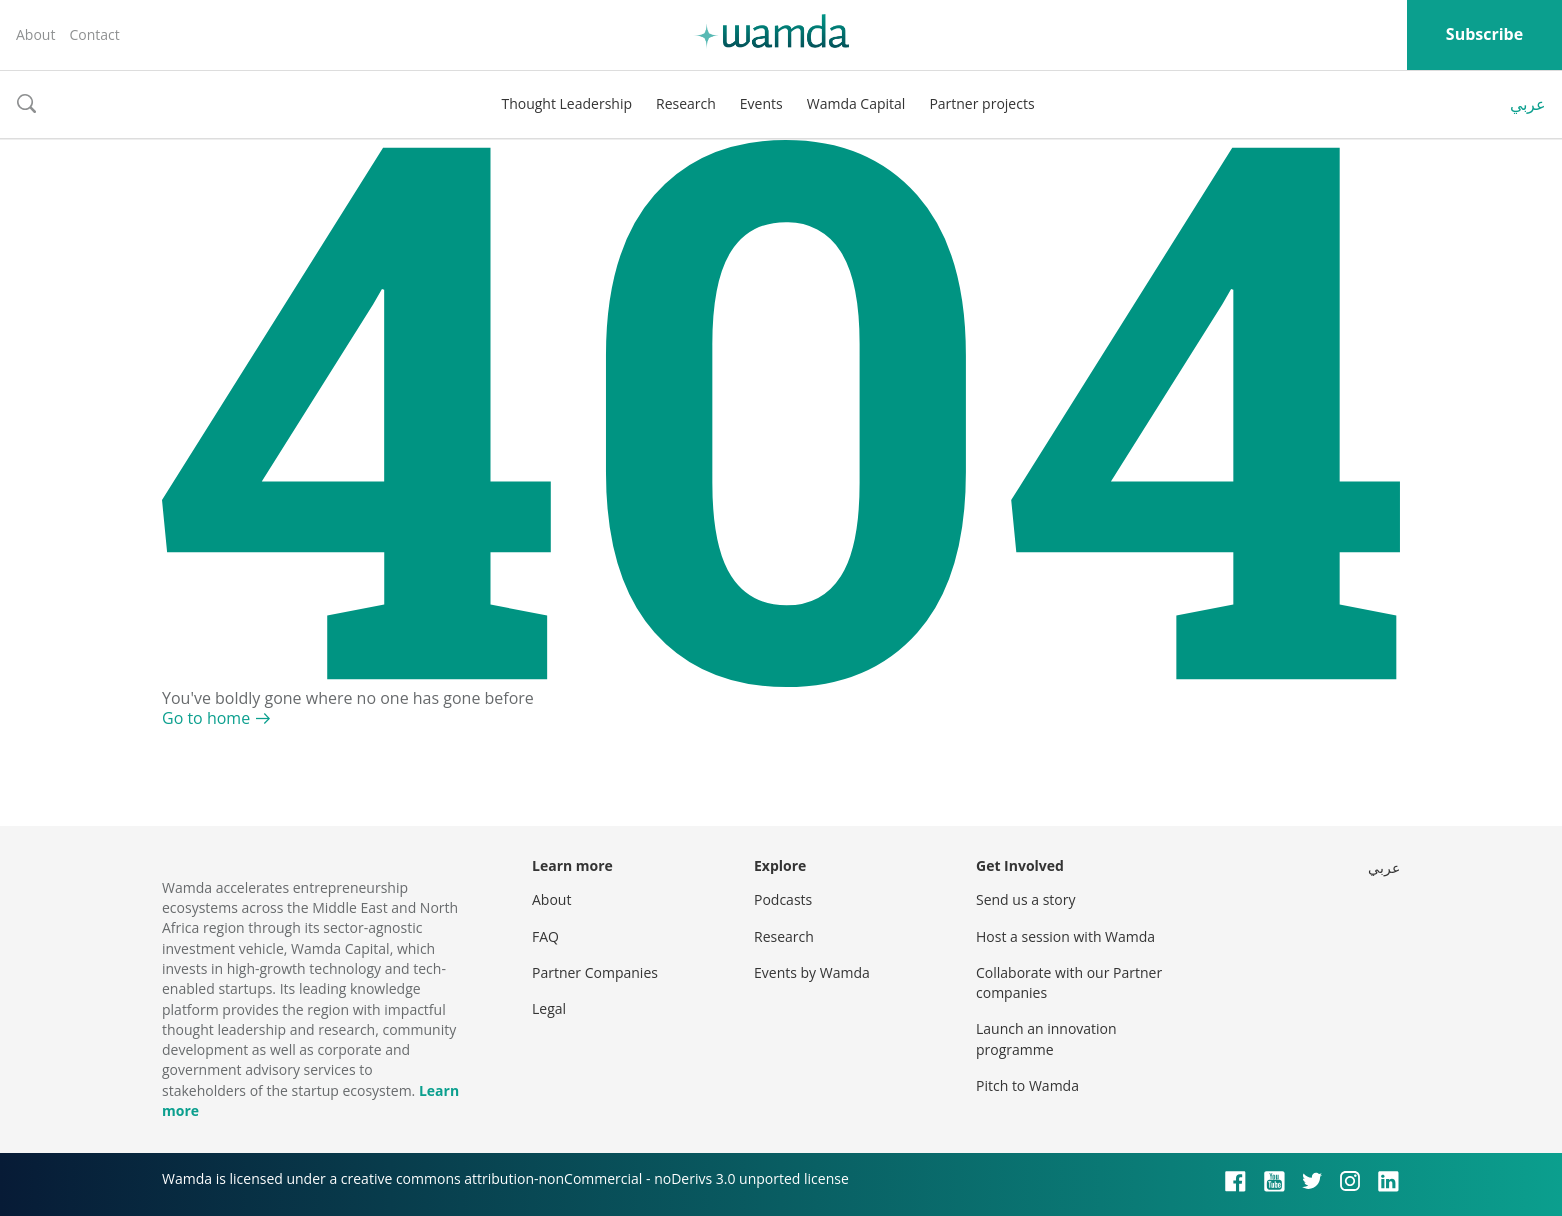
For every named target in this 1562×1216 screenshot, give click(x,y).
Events (761, 103)
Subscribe (1484, 34)
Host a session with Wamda (1065, 936)
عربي (1528, 104)
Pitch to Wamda (1027, 1085)
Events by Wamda (812, 972)
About (35, 34)
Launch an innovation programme (1046, 1038)
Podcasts (783, 899)
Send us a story (1025, 899)
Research (686, 103)
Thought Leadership (566, 103)
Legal (549, 1008)
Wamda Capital (856, 103)
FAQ (545, 936)
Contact (94, 34)
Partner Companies (595, 972)
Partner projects (981, 103)
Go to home (206, 718)
